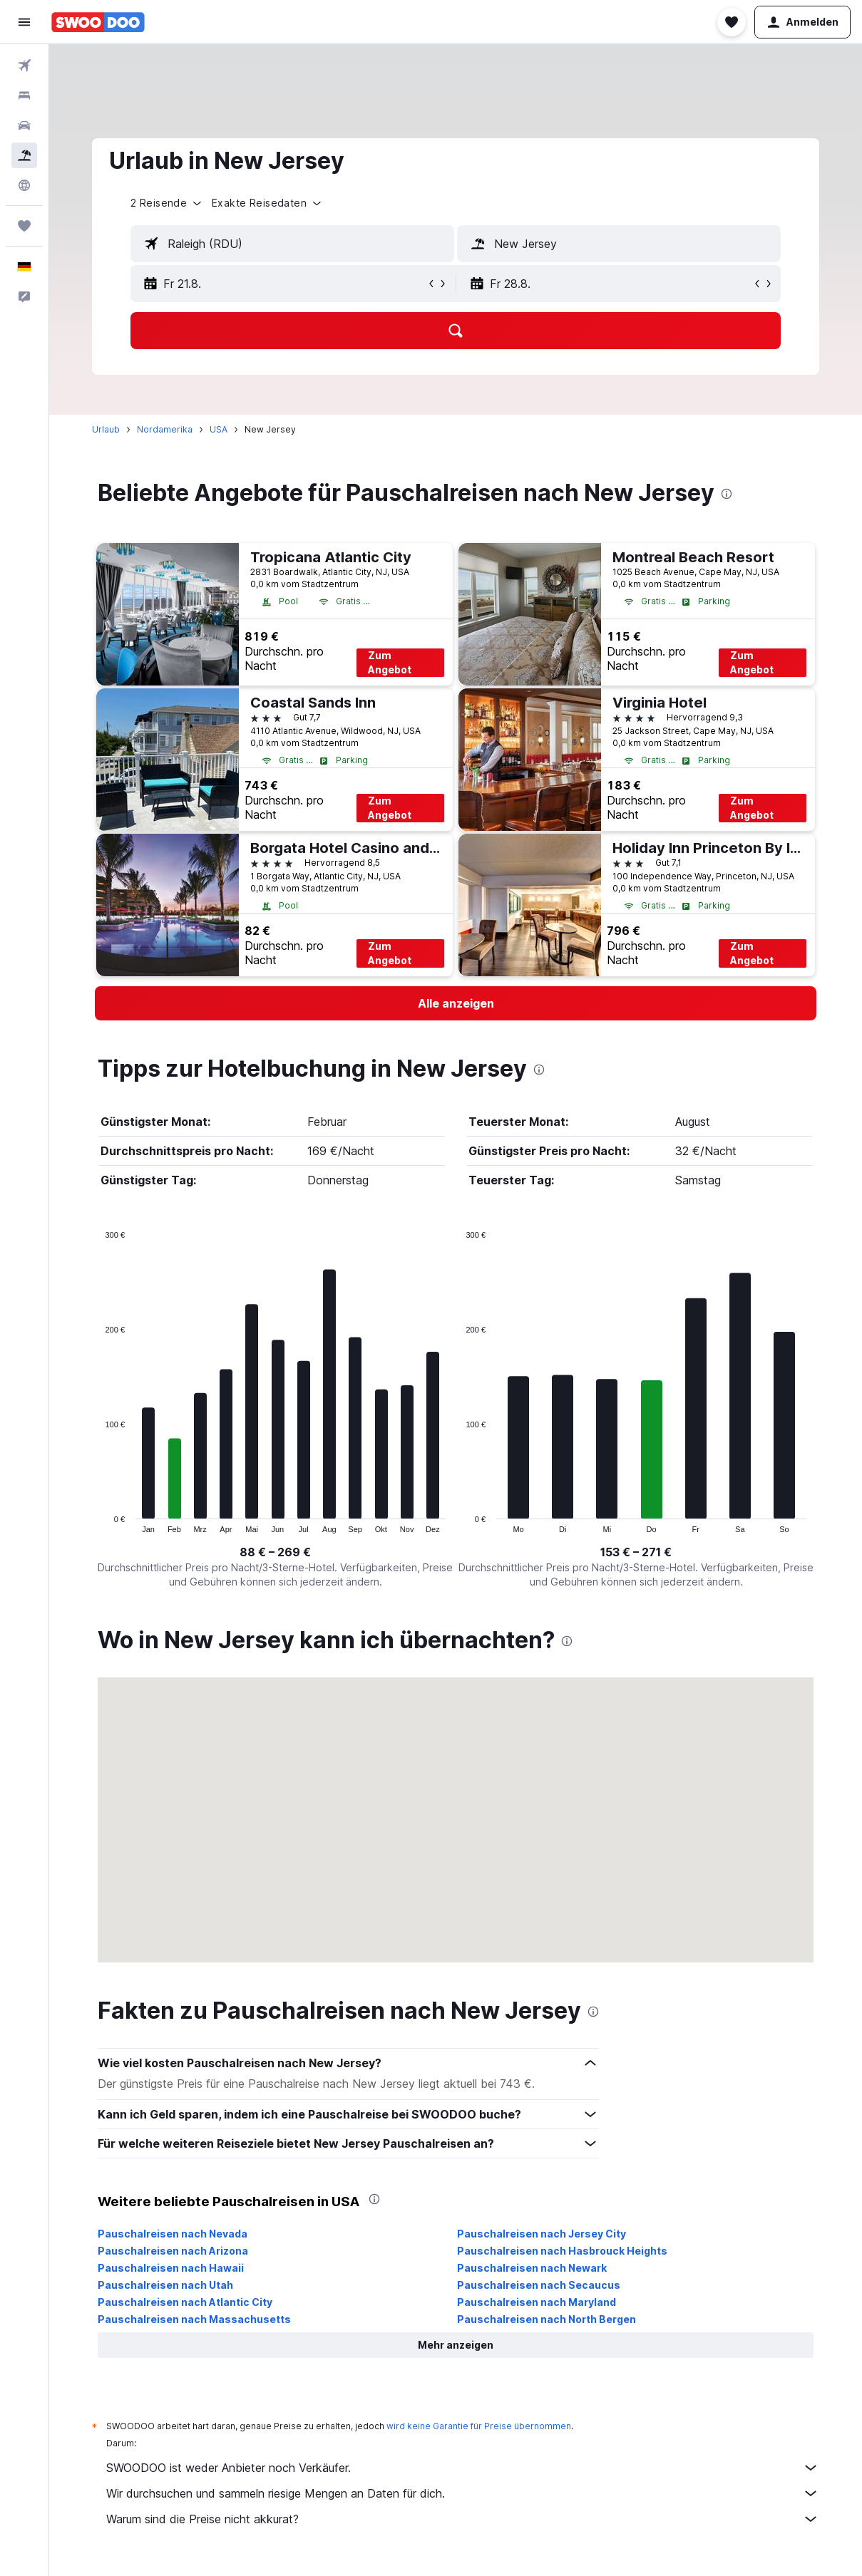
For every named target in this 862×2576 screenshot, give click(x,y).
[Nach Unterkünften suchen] (24, 95)
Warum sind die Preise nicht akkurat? (462, 2519)
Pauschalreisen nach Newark (532, 2268)
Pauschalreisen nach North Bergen (546, 2319)
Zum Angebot (389, 662)
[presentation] (726, 493)
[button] (24, 22)
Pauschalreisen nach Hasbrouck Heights (562, 2251)
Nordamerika (165, 429)
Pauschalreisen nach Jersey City (541, 2234)
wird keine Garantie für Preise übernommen (478, 2426)
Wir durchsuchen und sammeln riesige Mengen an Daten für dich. (462, 2493)
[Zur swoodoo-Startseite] (98, 22)
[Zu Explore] (24, 185)
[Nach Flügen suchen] (24, 65)
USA (218, 429)
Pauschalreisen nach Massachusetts (194, 2319)
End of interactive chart (458, 1521)
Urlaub (106, 429)
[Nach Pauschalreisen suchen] (24, 155)
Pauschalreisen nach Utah (165, 2285)
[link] (455, 1003)
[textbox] (292, 243)
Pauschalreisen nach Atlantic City (185, 2302)
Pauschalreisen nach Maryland (536, 2302)
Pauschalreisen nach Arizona (173, 2251)
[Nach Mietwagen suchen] (24, 125)
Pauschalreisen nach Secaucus (538, 2285)
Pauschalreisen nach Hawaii (171, 2268)
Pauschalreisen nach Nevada (172, 2234)
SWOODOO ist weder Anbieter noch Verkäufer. (462, 2467)
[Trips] (24, 226)
